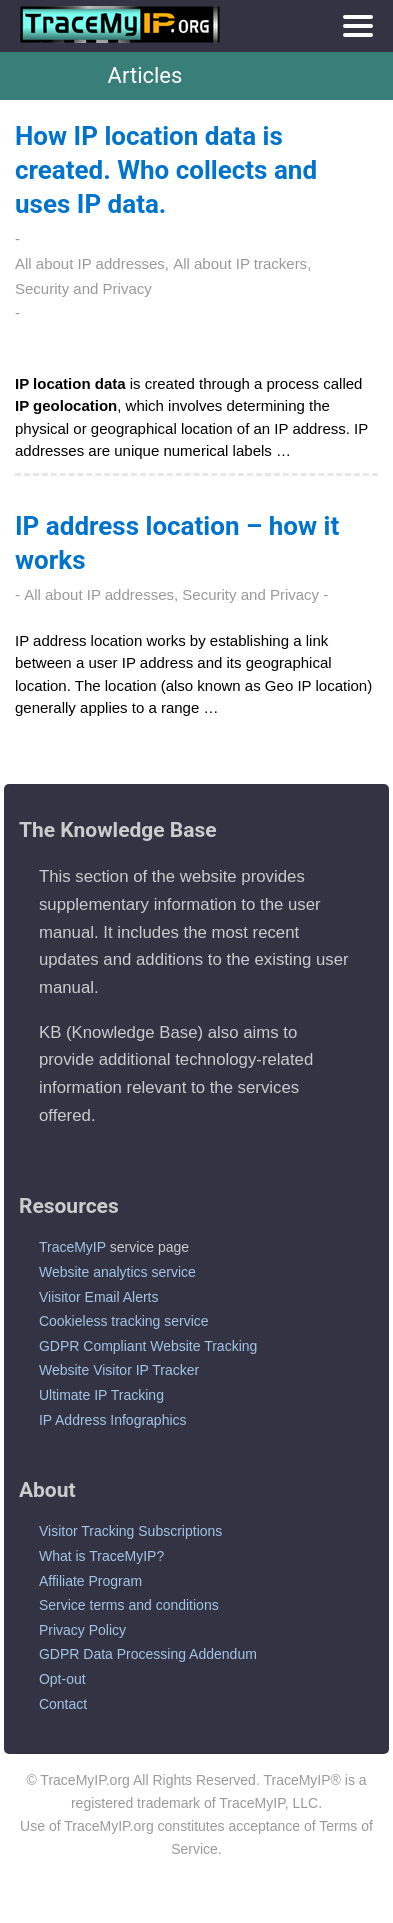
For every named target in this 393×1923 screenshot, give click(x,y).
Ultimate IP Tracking (101, 1395)
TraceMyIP (72, 1247)
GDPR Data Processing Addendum (148, 1654)
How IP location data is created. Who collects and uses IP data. (166, 170)
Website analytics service (117, 1272)
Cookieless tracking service (124, 1321)
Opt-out (62, 1679)
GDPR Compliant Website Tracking (148, 1346)
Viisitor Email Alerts (99, 1297)
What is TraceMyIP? (101, 1556)
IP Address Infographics (113, 1420)
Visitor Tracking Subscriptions (130, 1531)
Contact (63, 1704)
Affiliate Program (90, 1581)
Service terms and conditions (129, 1605)
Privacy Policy (82, 1630)
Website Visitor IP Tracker (119, 1370)
